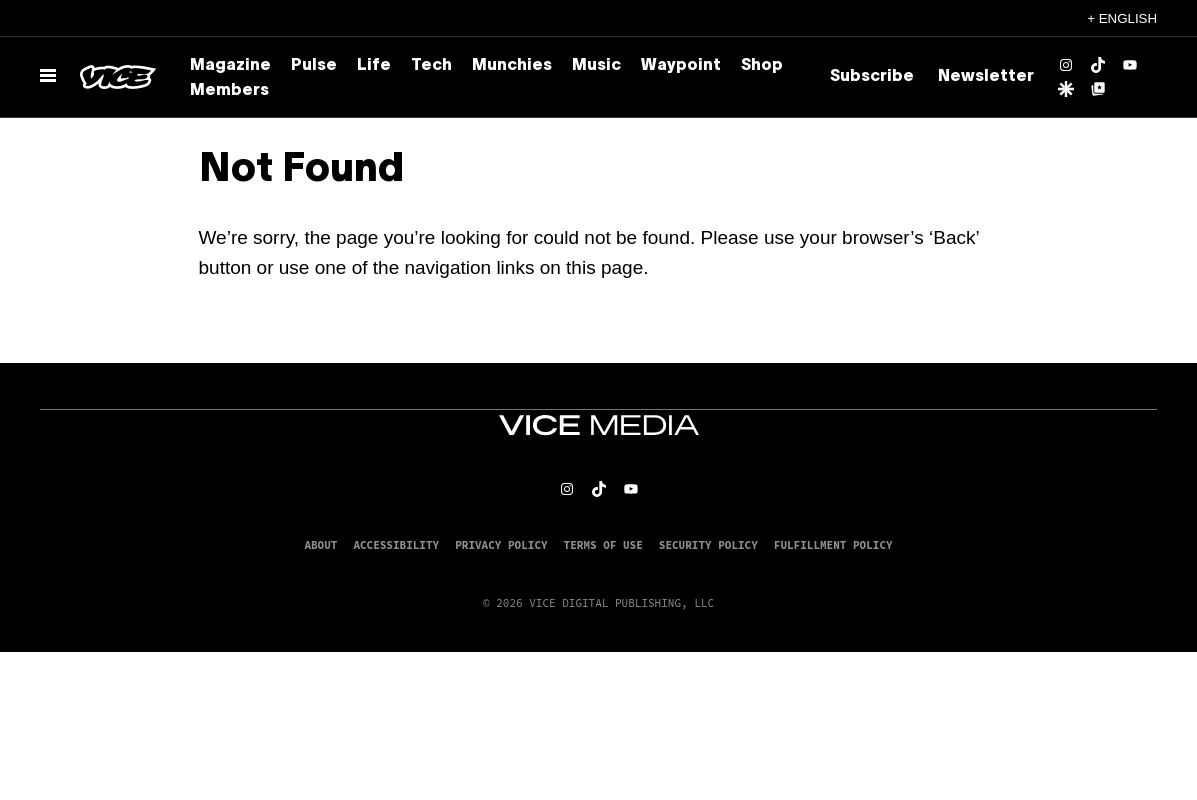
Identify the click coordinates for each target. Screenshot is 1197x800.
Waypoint (681, 66)
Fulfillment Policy (833, 545)
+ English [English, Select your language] (1122, 18)
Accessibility (396, 545)
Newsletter (986, 77)
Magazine (230, 66)
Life (374, 66)
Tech (431, 66)
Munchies (512, 66)
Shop (762, 66)
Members (229, 91)
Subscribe (872, 77)
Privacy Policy (501, 545)
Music (596, 66)
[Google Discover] (1066, 89)
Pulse (314, 66)
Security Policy (708, 545)
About (320, 545)
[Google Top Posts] (1098, 89)
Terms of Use (603, 545)
